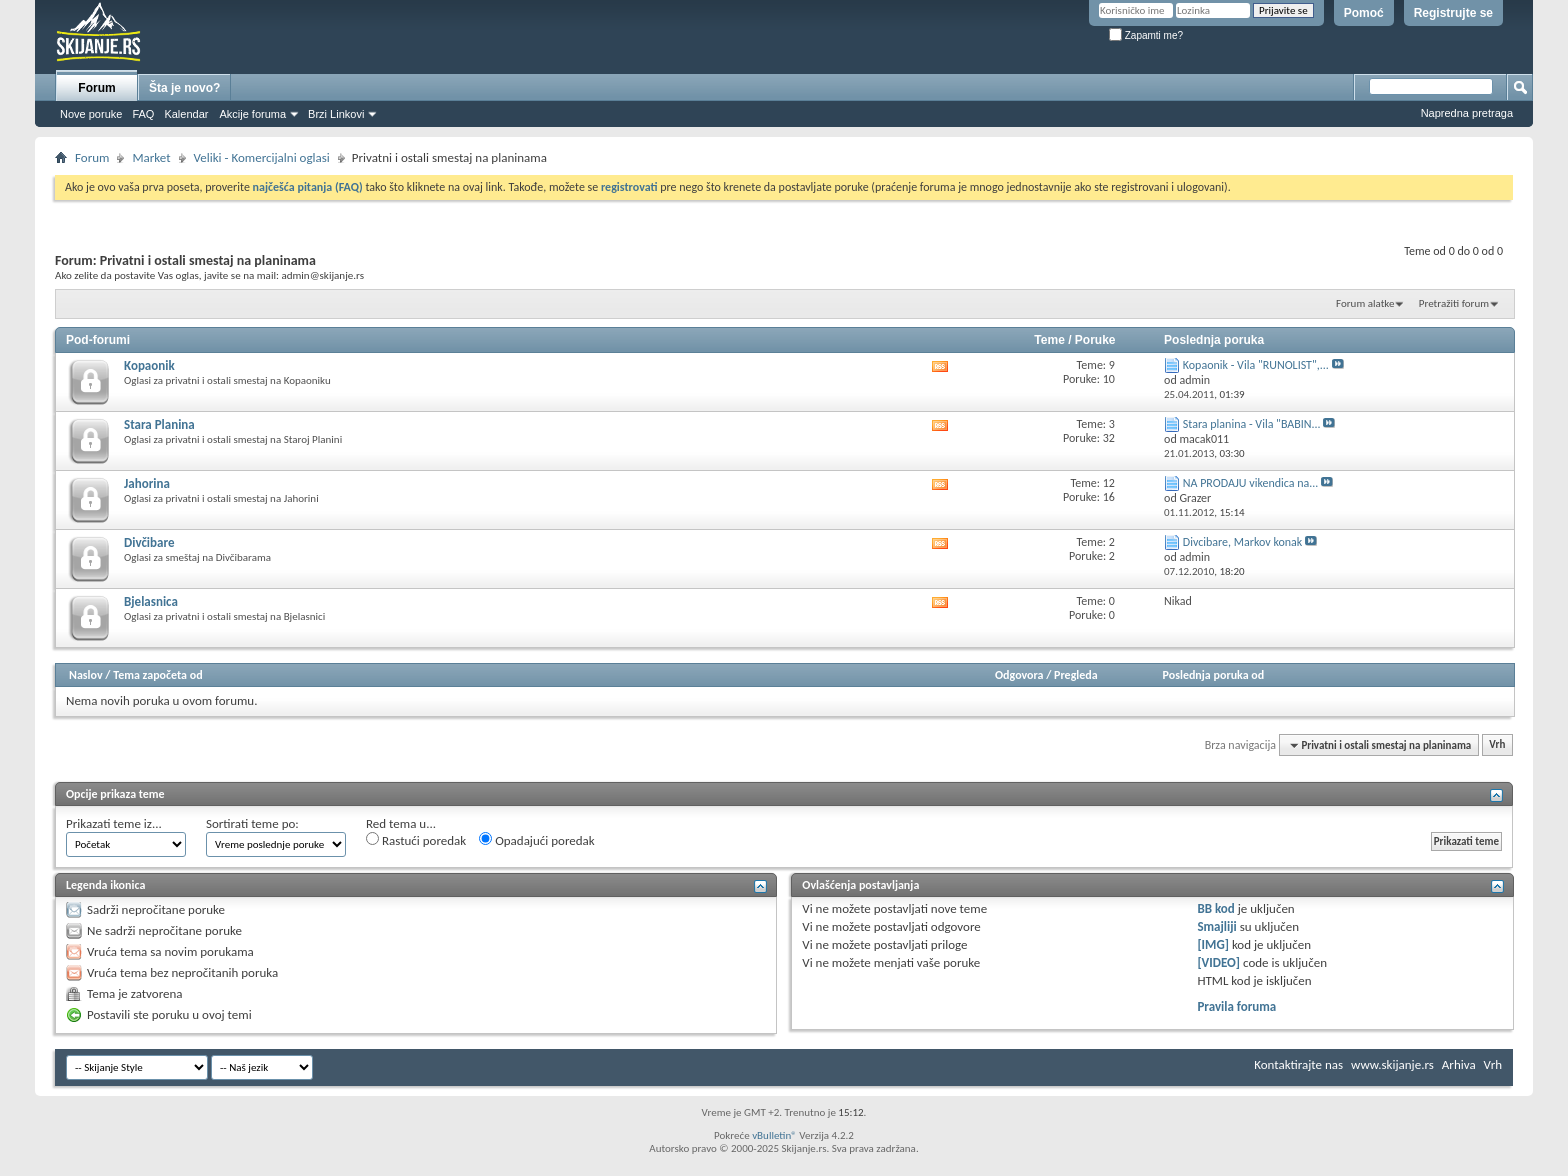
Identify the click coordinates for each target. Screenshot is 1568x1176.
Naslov (86, 675)
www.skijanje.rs (1392, 1064)
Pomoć (1364, 13)
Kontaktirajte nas (1298, 1064)
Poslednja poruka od (1214, 675)
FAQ (143, 114)
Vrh (1497, 745)
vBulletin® (774, 1135)
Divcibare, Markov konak (1243, 542)
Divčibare (149, 542)
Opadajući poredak (537, 840)
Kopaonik (149, 365)
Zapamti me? (1146, 35)
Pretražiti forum (1454, 303)
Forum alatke (1365, 303)
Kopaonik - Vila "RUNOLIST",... (1256, 365)
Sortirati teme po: (252, 823)
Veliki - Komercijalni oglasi (262, 157)
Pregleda (1076, 675)
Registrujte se (1453, 13)
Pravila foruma (1236, 1006)
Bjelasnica (151, 601)
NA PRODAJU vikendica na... (1251, 483)
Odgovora (1019, 675)
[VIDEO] (1218, 962)
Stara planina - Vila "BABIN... (1252, 424)
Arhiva (1459, 1064)
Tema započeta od (157, 675)
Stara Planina (159, 424)
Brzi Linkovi (336, 114)
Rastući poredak (416, 840)
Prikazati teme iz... (114, 823)
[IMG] (1213, 944)
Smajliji (1216, 926)
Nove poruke (91, 114)
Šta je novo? (184, 88)
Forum (96, 88)
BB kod (1215, 908)
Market (151, 157)
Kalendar (186, 114)
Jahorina (147, 483)
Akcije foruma (252, 114)
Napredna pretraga (1467, 113)
